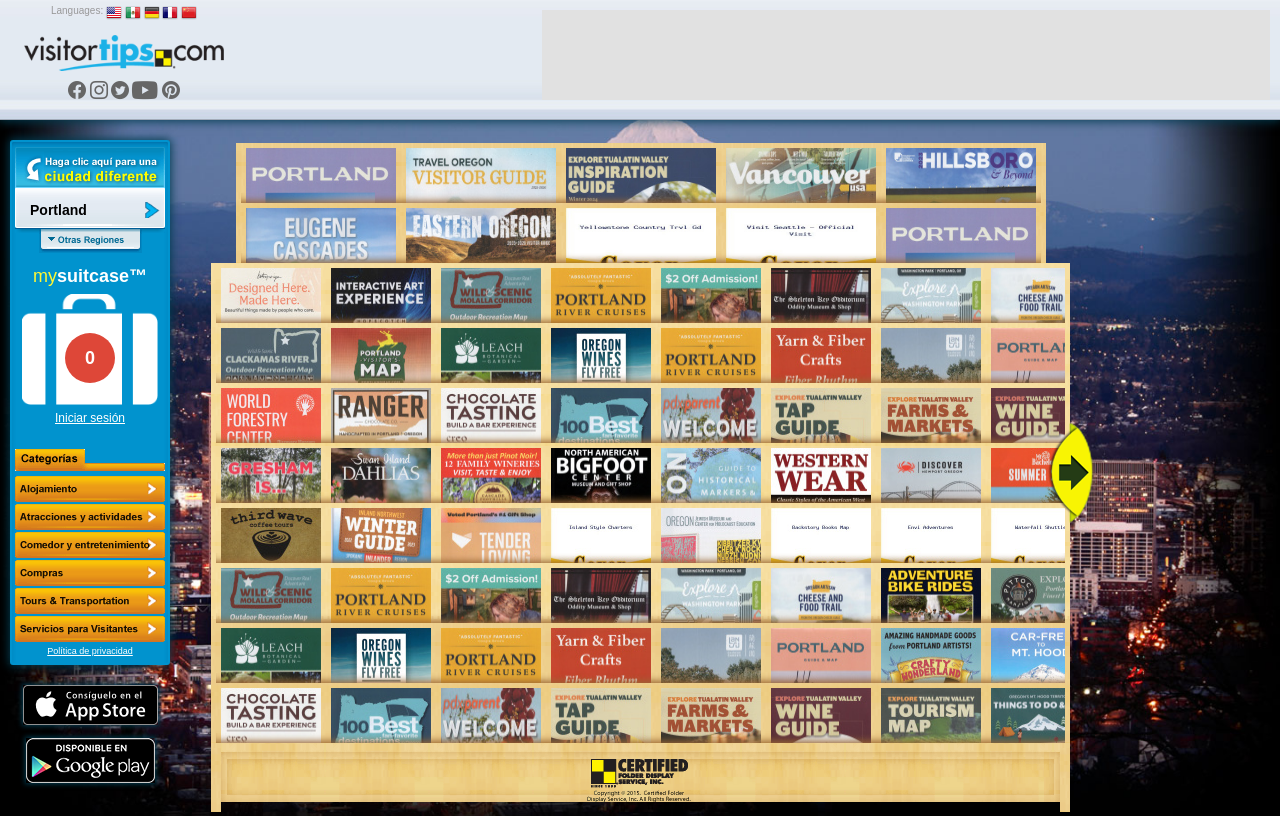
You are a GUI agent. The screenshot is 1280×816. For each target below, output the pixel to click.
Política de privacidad (90, 651)
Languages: (77, 10)
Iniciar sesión (90, 418)
